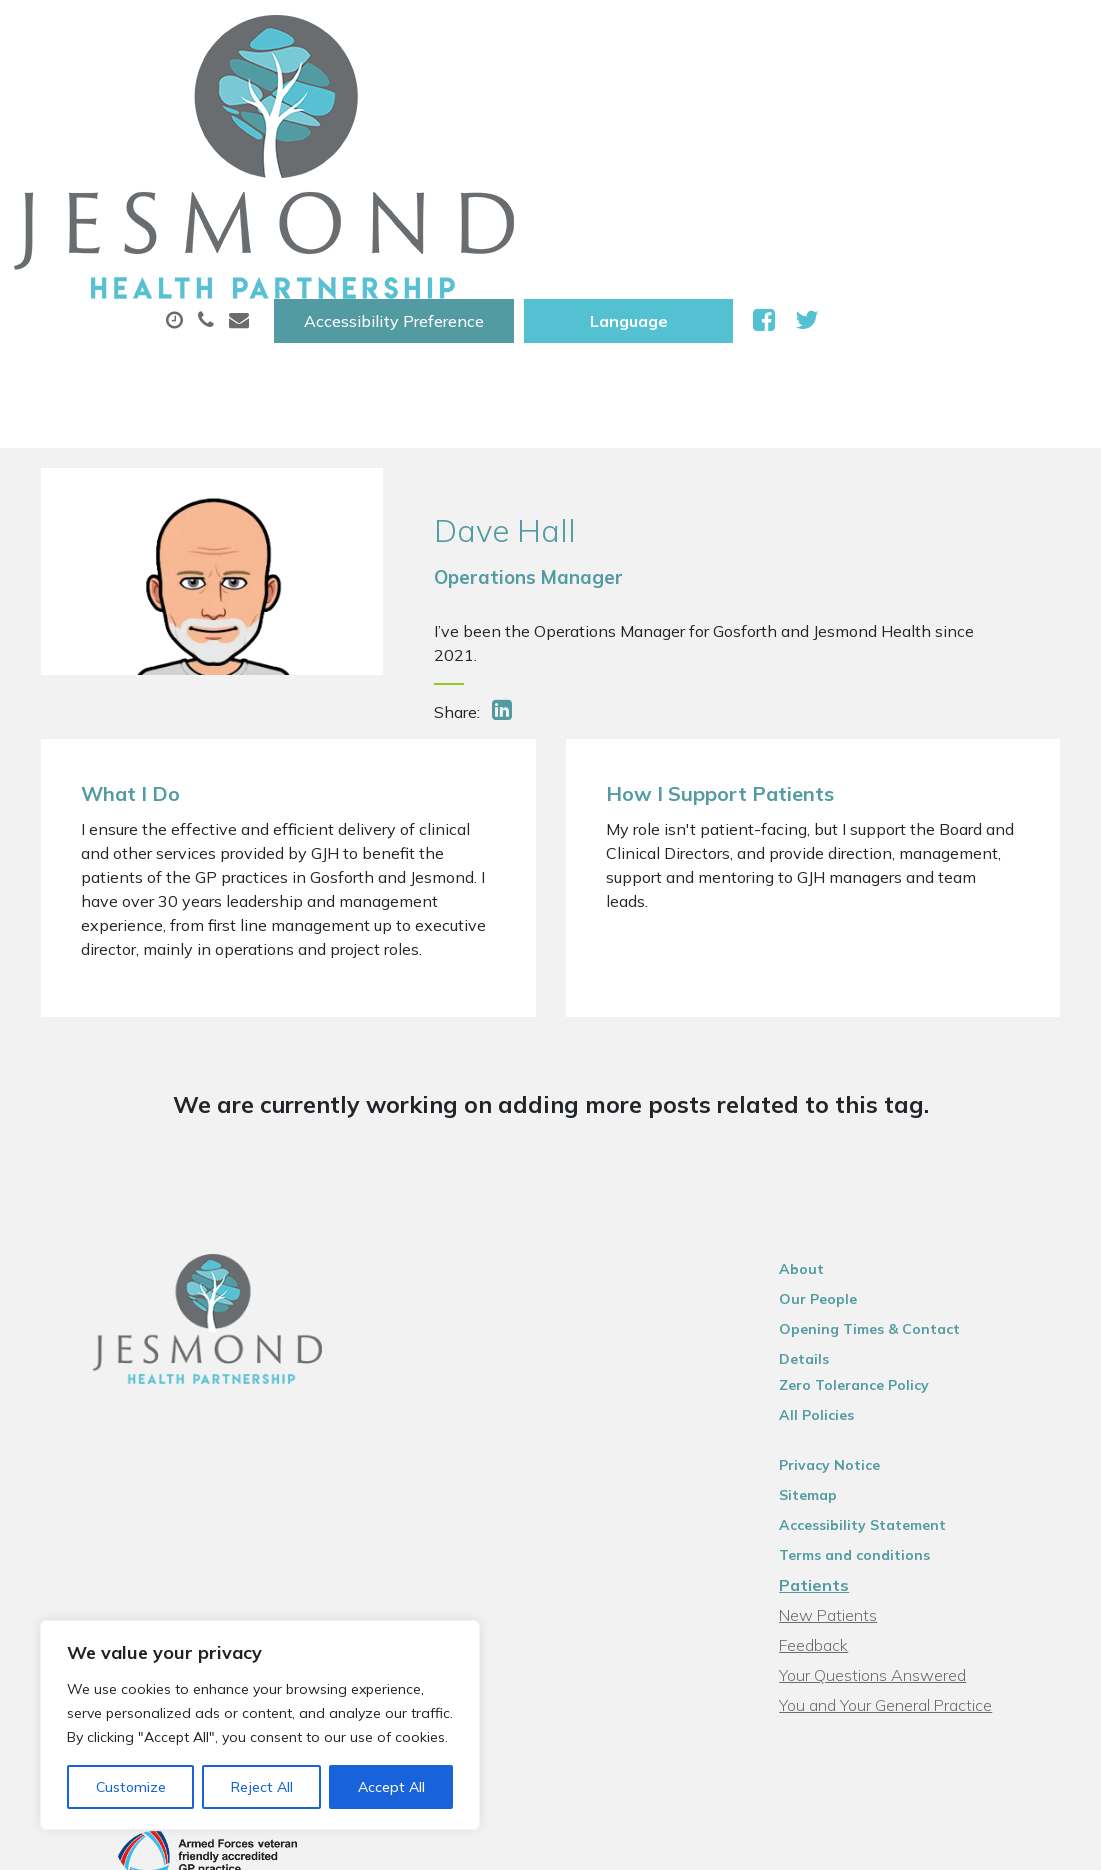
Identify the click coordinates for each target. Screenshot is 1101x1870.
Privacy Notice (855, 1254)
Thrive (1040, 1743)
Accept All (391, 1787)
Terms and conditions (880, 1344)
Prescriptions (680, 99)
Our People (844, 1114)
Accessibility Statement (888, 1314)
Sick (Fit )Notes (850, 99)
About (335, 99)
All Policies (842, 1204)
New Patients (352, 169)
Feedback (839, 1434)
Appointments (500, 99)
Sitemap (834, 1284)
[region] (260, 1725)
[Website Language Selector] (896, 37)
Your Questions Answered (898, 1464)
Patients (840, 1374)
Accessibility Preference (662, 37)
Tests (989, 99)
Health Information (551, 169)
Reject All (262, 1787)
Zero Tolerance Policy (880, 1174)
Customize (131, 1787)
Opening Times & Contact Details (922, 1144)
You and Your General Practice (911, 1494)
